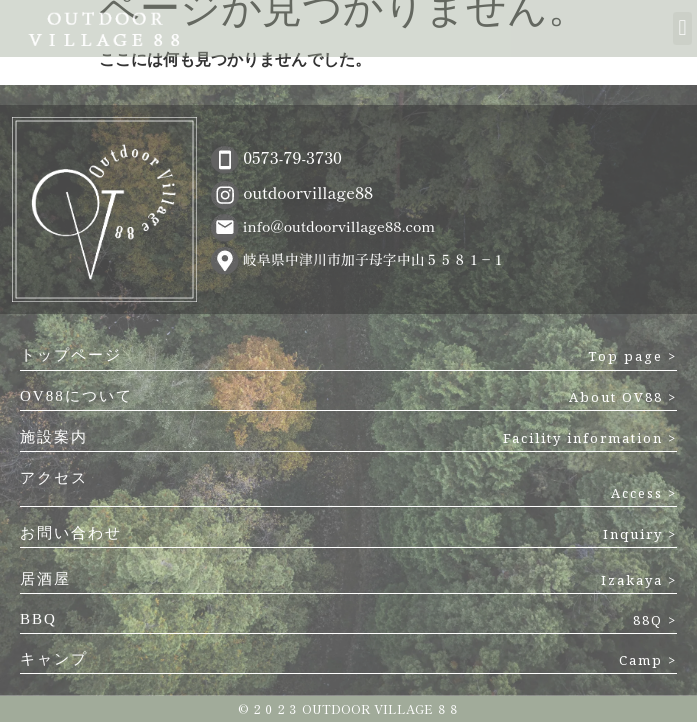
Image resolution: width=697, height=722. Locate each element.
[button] (682, 28)
